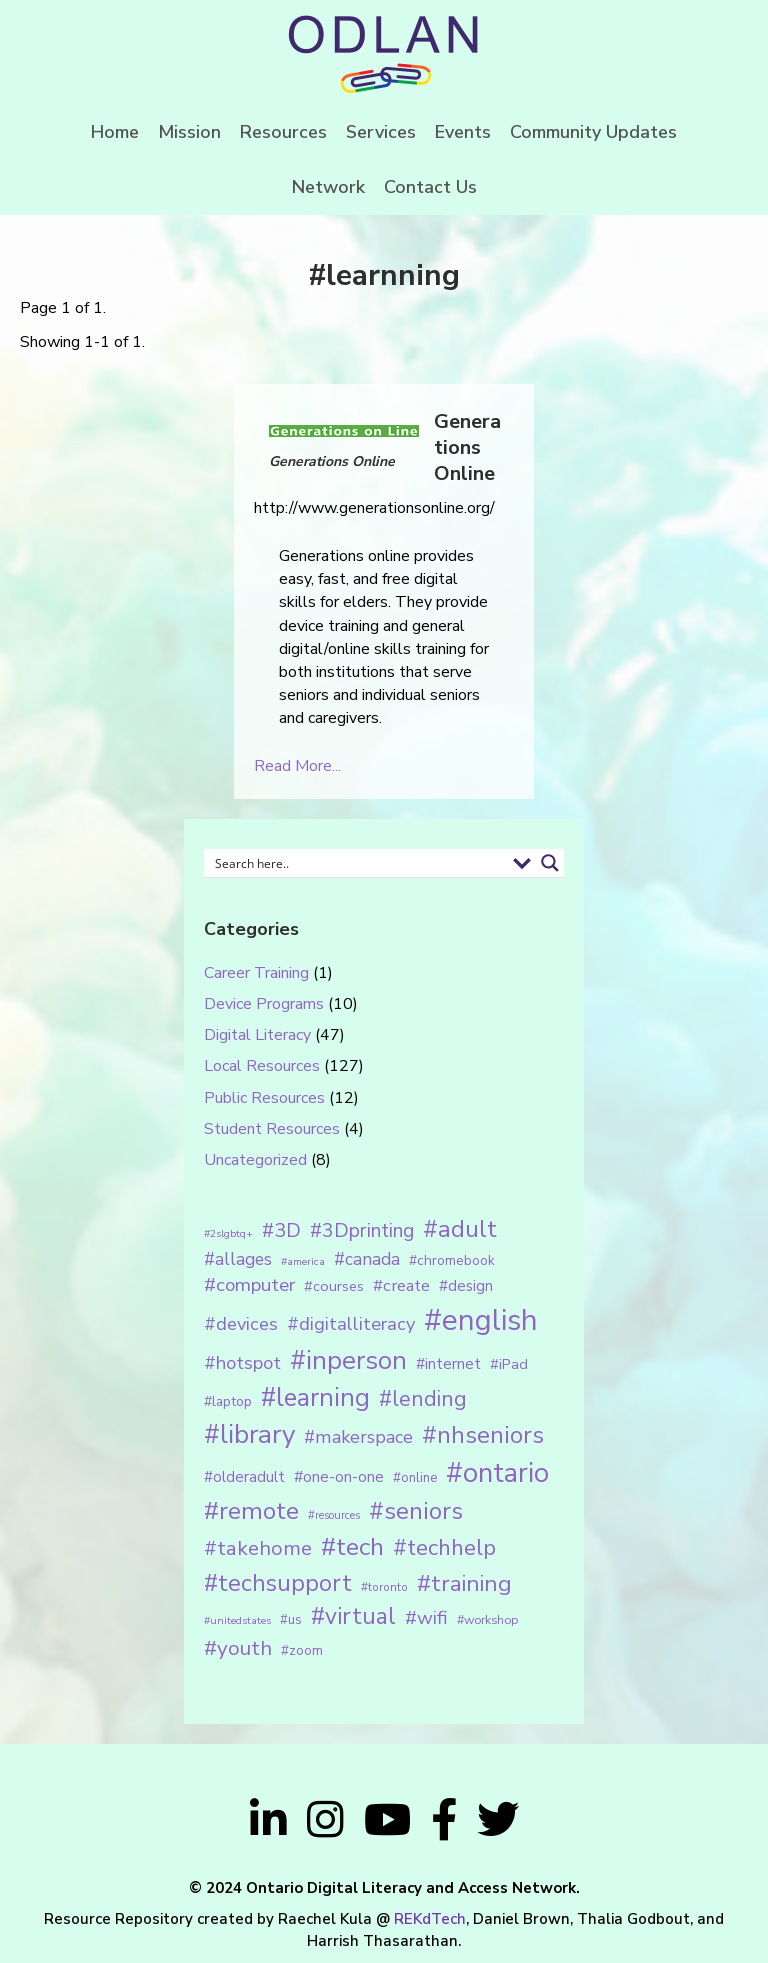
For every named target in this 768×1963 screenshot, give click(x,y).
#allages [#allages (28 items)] (238, 1259)
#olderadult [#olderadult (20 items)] (244, 1477)
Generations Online (467, 447)
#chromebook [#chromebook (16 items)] (452, 1260)
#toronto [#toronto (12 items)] (384, 1587)
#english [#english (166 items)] (481, 1320)
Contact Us (430, 187)
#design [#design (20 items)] (466, 1286)
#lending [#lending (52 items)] (423, 1399)
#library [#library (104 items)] (249, 1434)
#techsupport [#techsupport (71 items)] (278, 1583)
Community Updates (593, 132)
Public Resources (264, 1098)
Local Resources (262, 1066)
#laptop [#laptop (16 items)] (228, 1401)
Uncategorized (255, 1160)
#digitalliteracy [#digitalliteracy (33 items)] (351, 1323)
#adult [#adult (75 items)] (460, 1229)
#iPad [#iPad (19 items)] (509, 1364)
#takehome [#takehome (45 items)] (258, 1548)
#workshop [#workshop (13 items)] (487, 1619)
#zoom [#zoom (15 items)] (302, 1651)
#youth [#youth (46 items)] (238, 1648)
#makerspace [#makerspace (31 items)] (358, 1437)
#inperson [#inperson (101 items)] (348, 1360)
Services (381, 132)
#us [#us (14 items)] (291, 1620)
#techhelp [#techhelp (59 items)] (444, 1547)
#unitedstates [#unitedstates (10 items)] (237, 1620)
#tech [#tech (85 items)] (352, 1547)
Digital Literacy (257, 1035)
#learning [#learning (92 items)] (315, 1397)
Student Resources (272, 1129)
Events (463, 132)
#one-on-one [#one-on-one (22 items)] (339, 1477)
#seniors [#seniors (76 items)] (416, 1511)
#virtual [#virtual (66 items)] (353, 1616)
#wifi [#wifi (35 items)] (426, 1618)
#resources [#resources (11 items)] (334, 1515)
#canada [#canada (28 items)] (367, 1259)
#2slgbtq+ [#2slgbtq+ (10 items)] (228, 1233)
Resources (283, 132)
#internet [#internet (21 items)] (448, 1363)
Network (328, 187)
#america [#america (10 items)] (303, 1261)
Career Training (256, 973)
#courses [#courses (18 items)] (334, 1286)
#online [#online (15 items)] (415, 1478)
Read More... (297, 766)
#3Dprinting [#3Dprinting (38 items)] (362, 1230)
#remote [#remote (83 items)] (251, 1511)
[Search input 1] (357, 863)
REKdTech (430, 1919)
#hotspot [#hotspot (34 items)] (242, 1363)
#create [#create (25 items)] (401, 1285)
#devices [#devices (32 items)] (241, 1324)
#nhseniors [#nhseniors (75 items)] (483, 1435)
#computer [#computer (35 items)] (249, 1285)
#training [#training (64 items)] (464, 1583)
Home (115, 132)
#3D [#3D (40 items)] (281, 1230)
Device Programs (264, 1004)
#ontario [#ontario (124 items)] (497, 1473)
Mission (189, 132)
